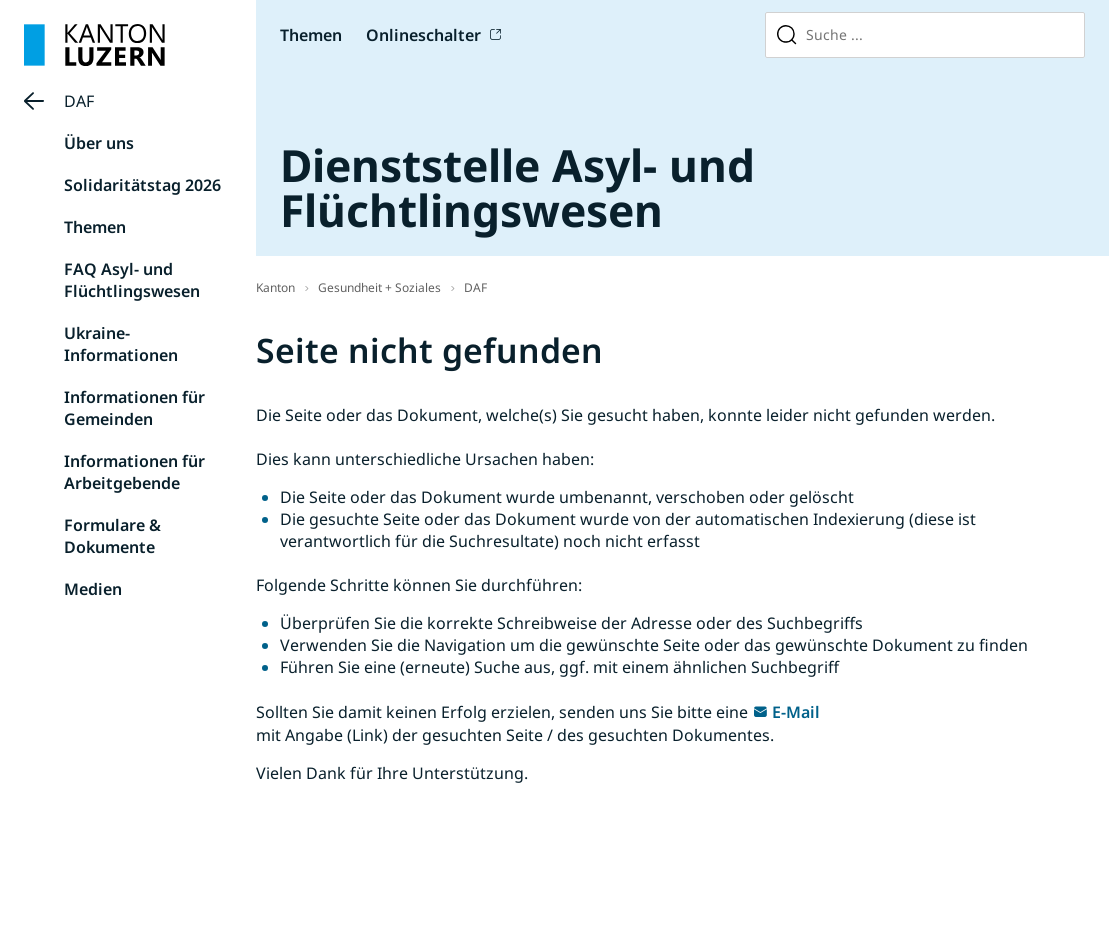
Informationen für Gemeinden (134, 408)
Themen (311, 35)
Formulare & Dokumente (112, 536)
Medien (93, 589)
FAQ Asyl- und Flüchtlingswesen (132, 280)
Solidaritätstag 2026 (142, 185)
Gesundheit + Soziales (379, 287)
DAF (79, 101)
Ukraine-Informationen (121, 344)
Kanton (275, 287)
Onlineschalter (423, 35)
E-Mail (796, 712)
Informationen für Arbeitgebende (134, 472)
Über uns (99, 143)
